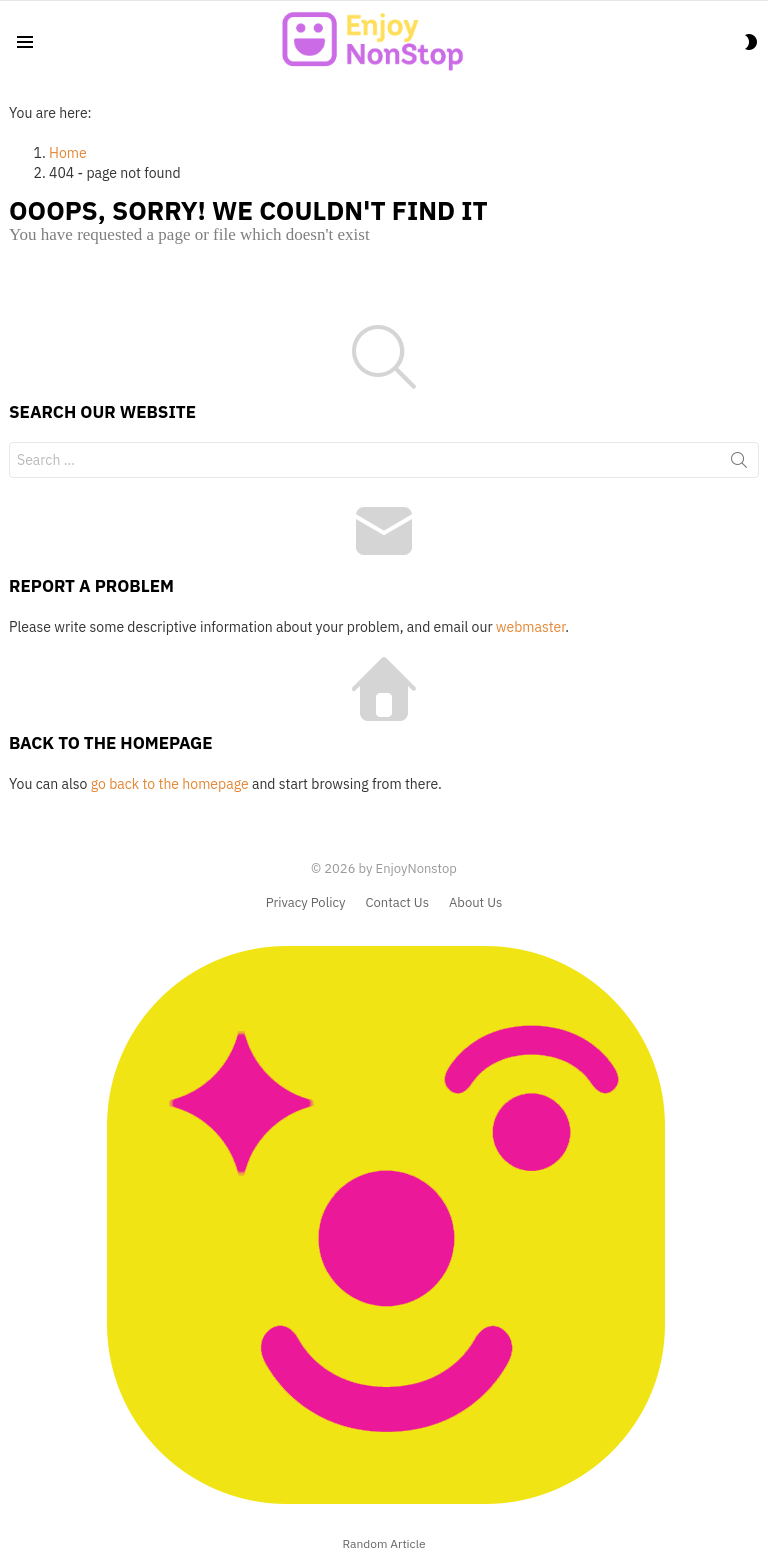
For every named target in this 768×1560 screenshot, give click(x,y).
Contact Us (397, 903)
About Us (475, 903)
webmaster (530, 627)
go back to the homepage (170, 784)
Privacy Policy (306, 903)
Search (739, 464)
